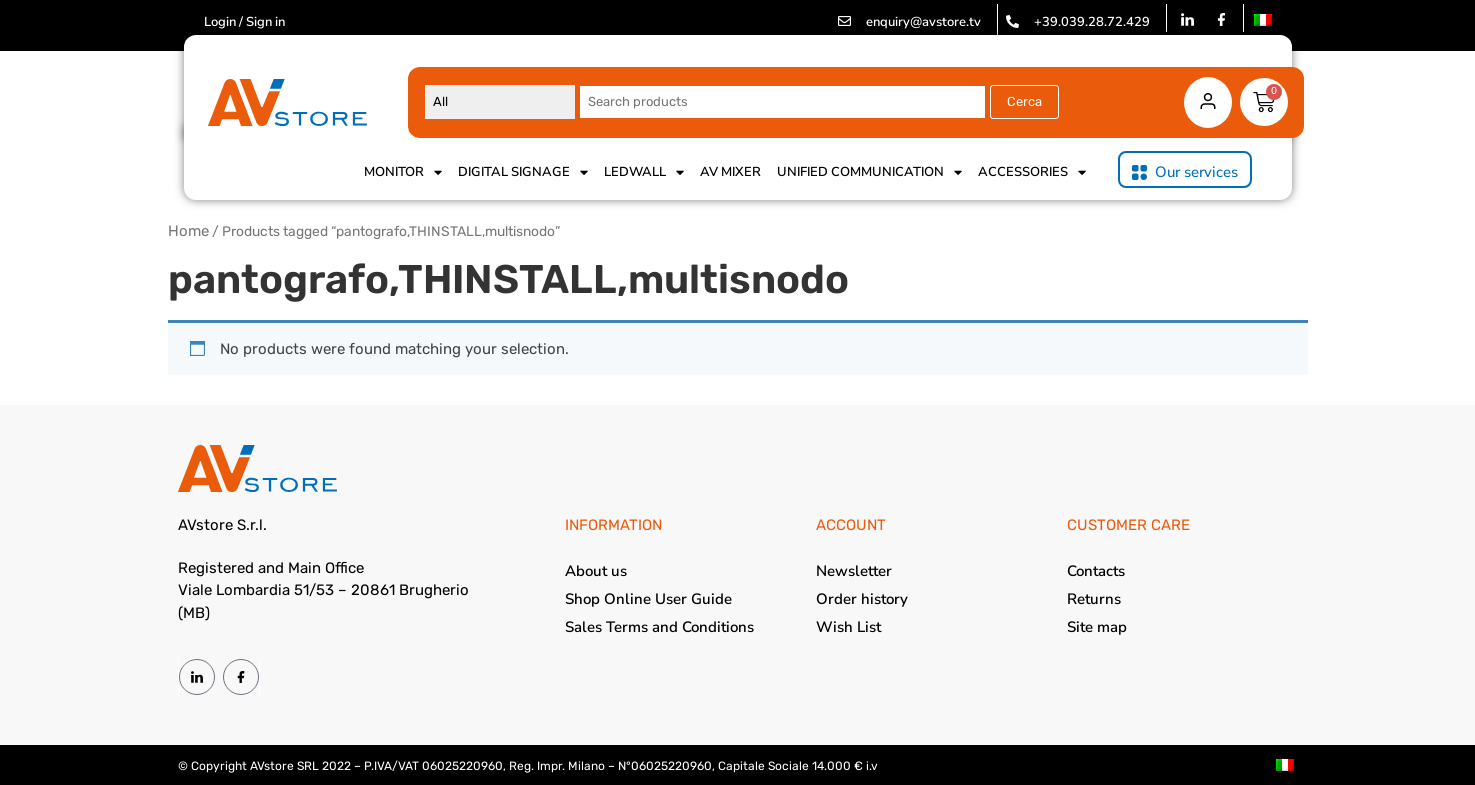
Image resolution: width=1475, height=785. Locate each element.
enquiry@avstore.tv (923, 22)
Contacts (1096, 571)
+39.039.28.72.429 (1092, 22)
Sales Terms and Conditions (659, 627)
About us (596, 571)
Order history (862, 599)
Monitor (403, 172)
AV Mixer (730, 172)
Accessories (1032, 172)
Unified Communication (869, 172)
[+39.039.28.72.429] (1012, 21)
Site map (1097, 627)
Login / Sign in (244, 22)
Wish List (848, 627)
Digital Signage (523, 172)
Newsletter (854, 571)
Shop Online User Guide (648, 599)
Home (188, 231)
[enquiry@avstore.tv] (844, 21)
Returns (1094, 599)
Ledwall (644, 172)
